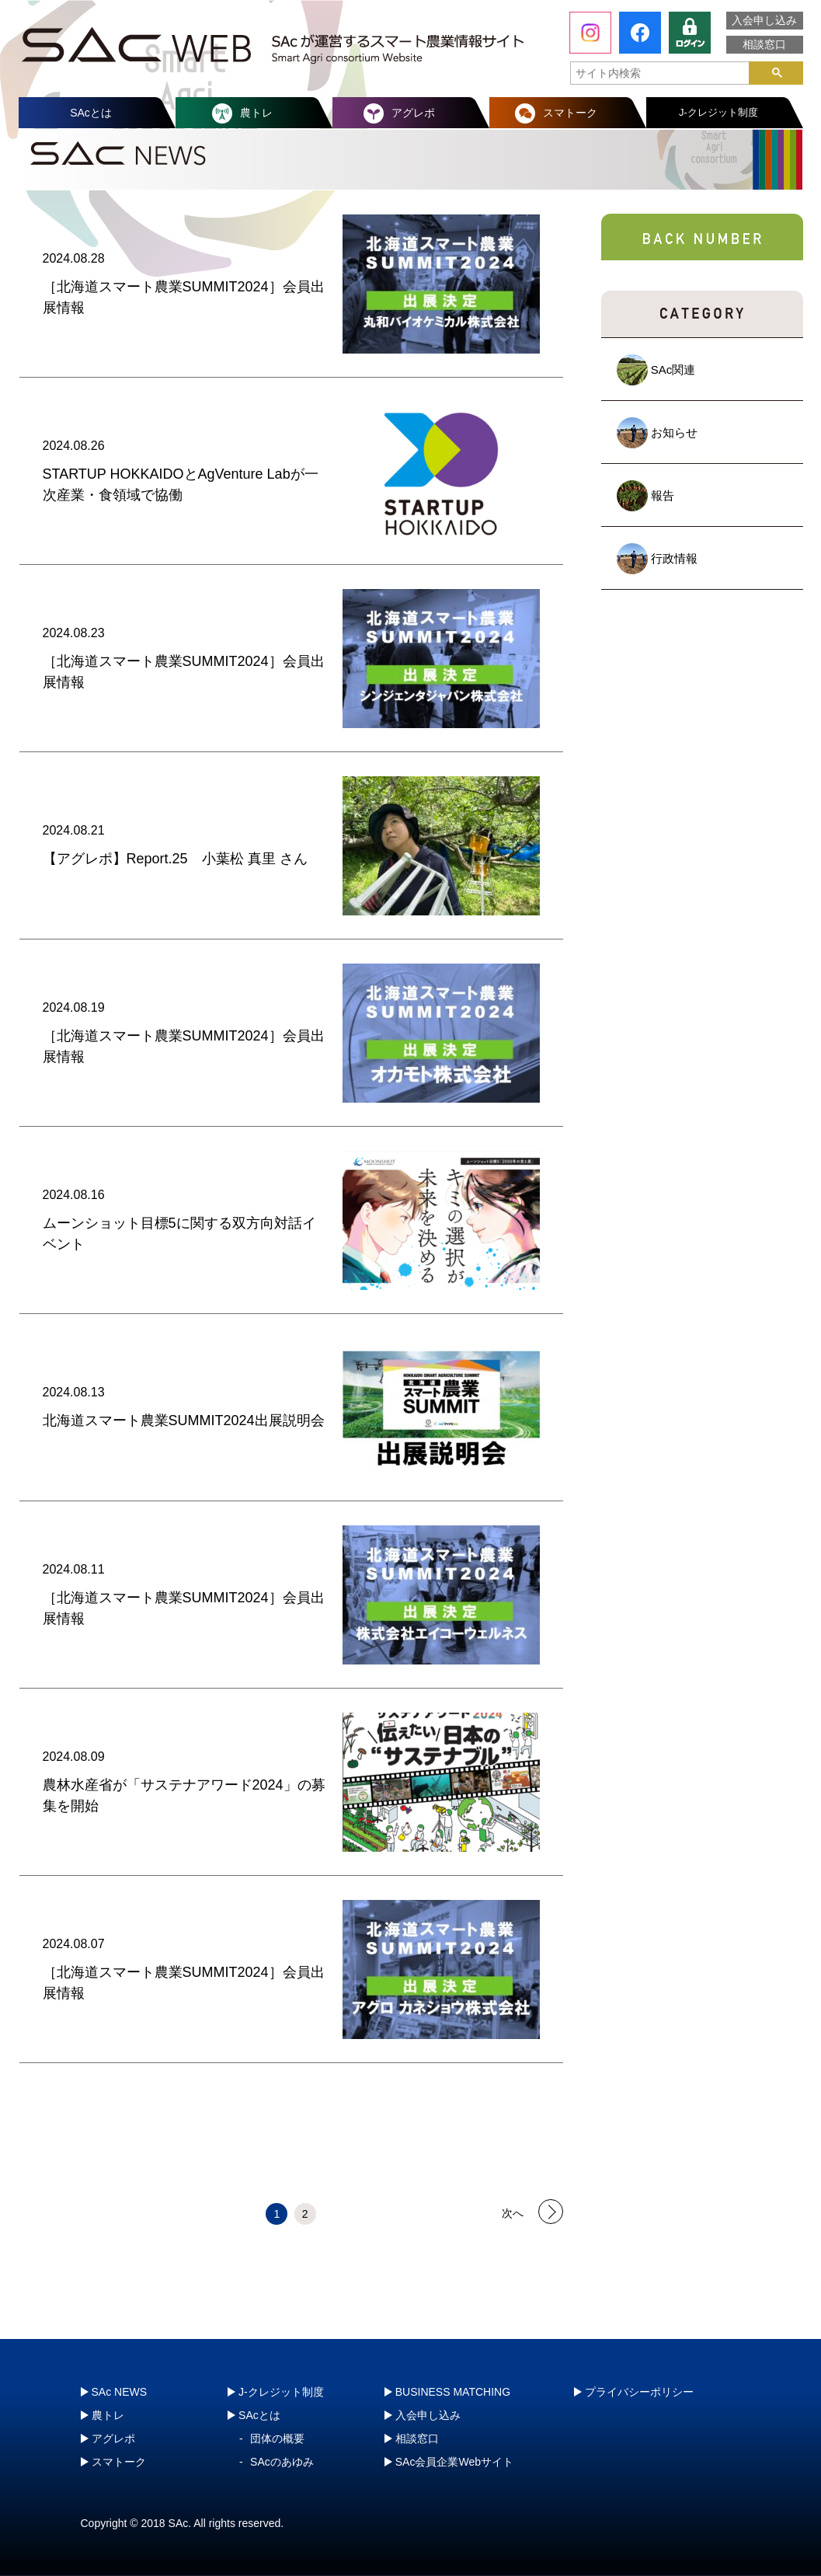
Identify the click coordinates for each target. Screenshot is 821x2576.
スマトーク (570, 112)
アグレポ (413, 112)
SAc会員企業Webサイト (454, 2462)
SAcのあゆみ (282, 2462)
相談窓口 (764, 44)
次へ (513, 2212)
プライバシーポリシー (639, 2392)
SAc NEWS (120, 2392)
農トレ (256, 112)
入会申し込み (764, 20)
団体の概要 (277, 2438)
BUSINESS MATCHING (452, 2392)
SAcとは (91, 112)
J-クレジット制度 (718, 112)
